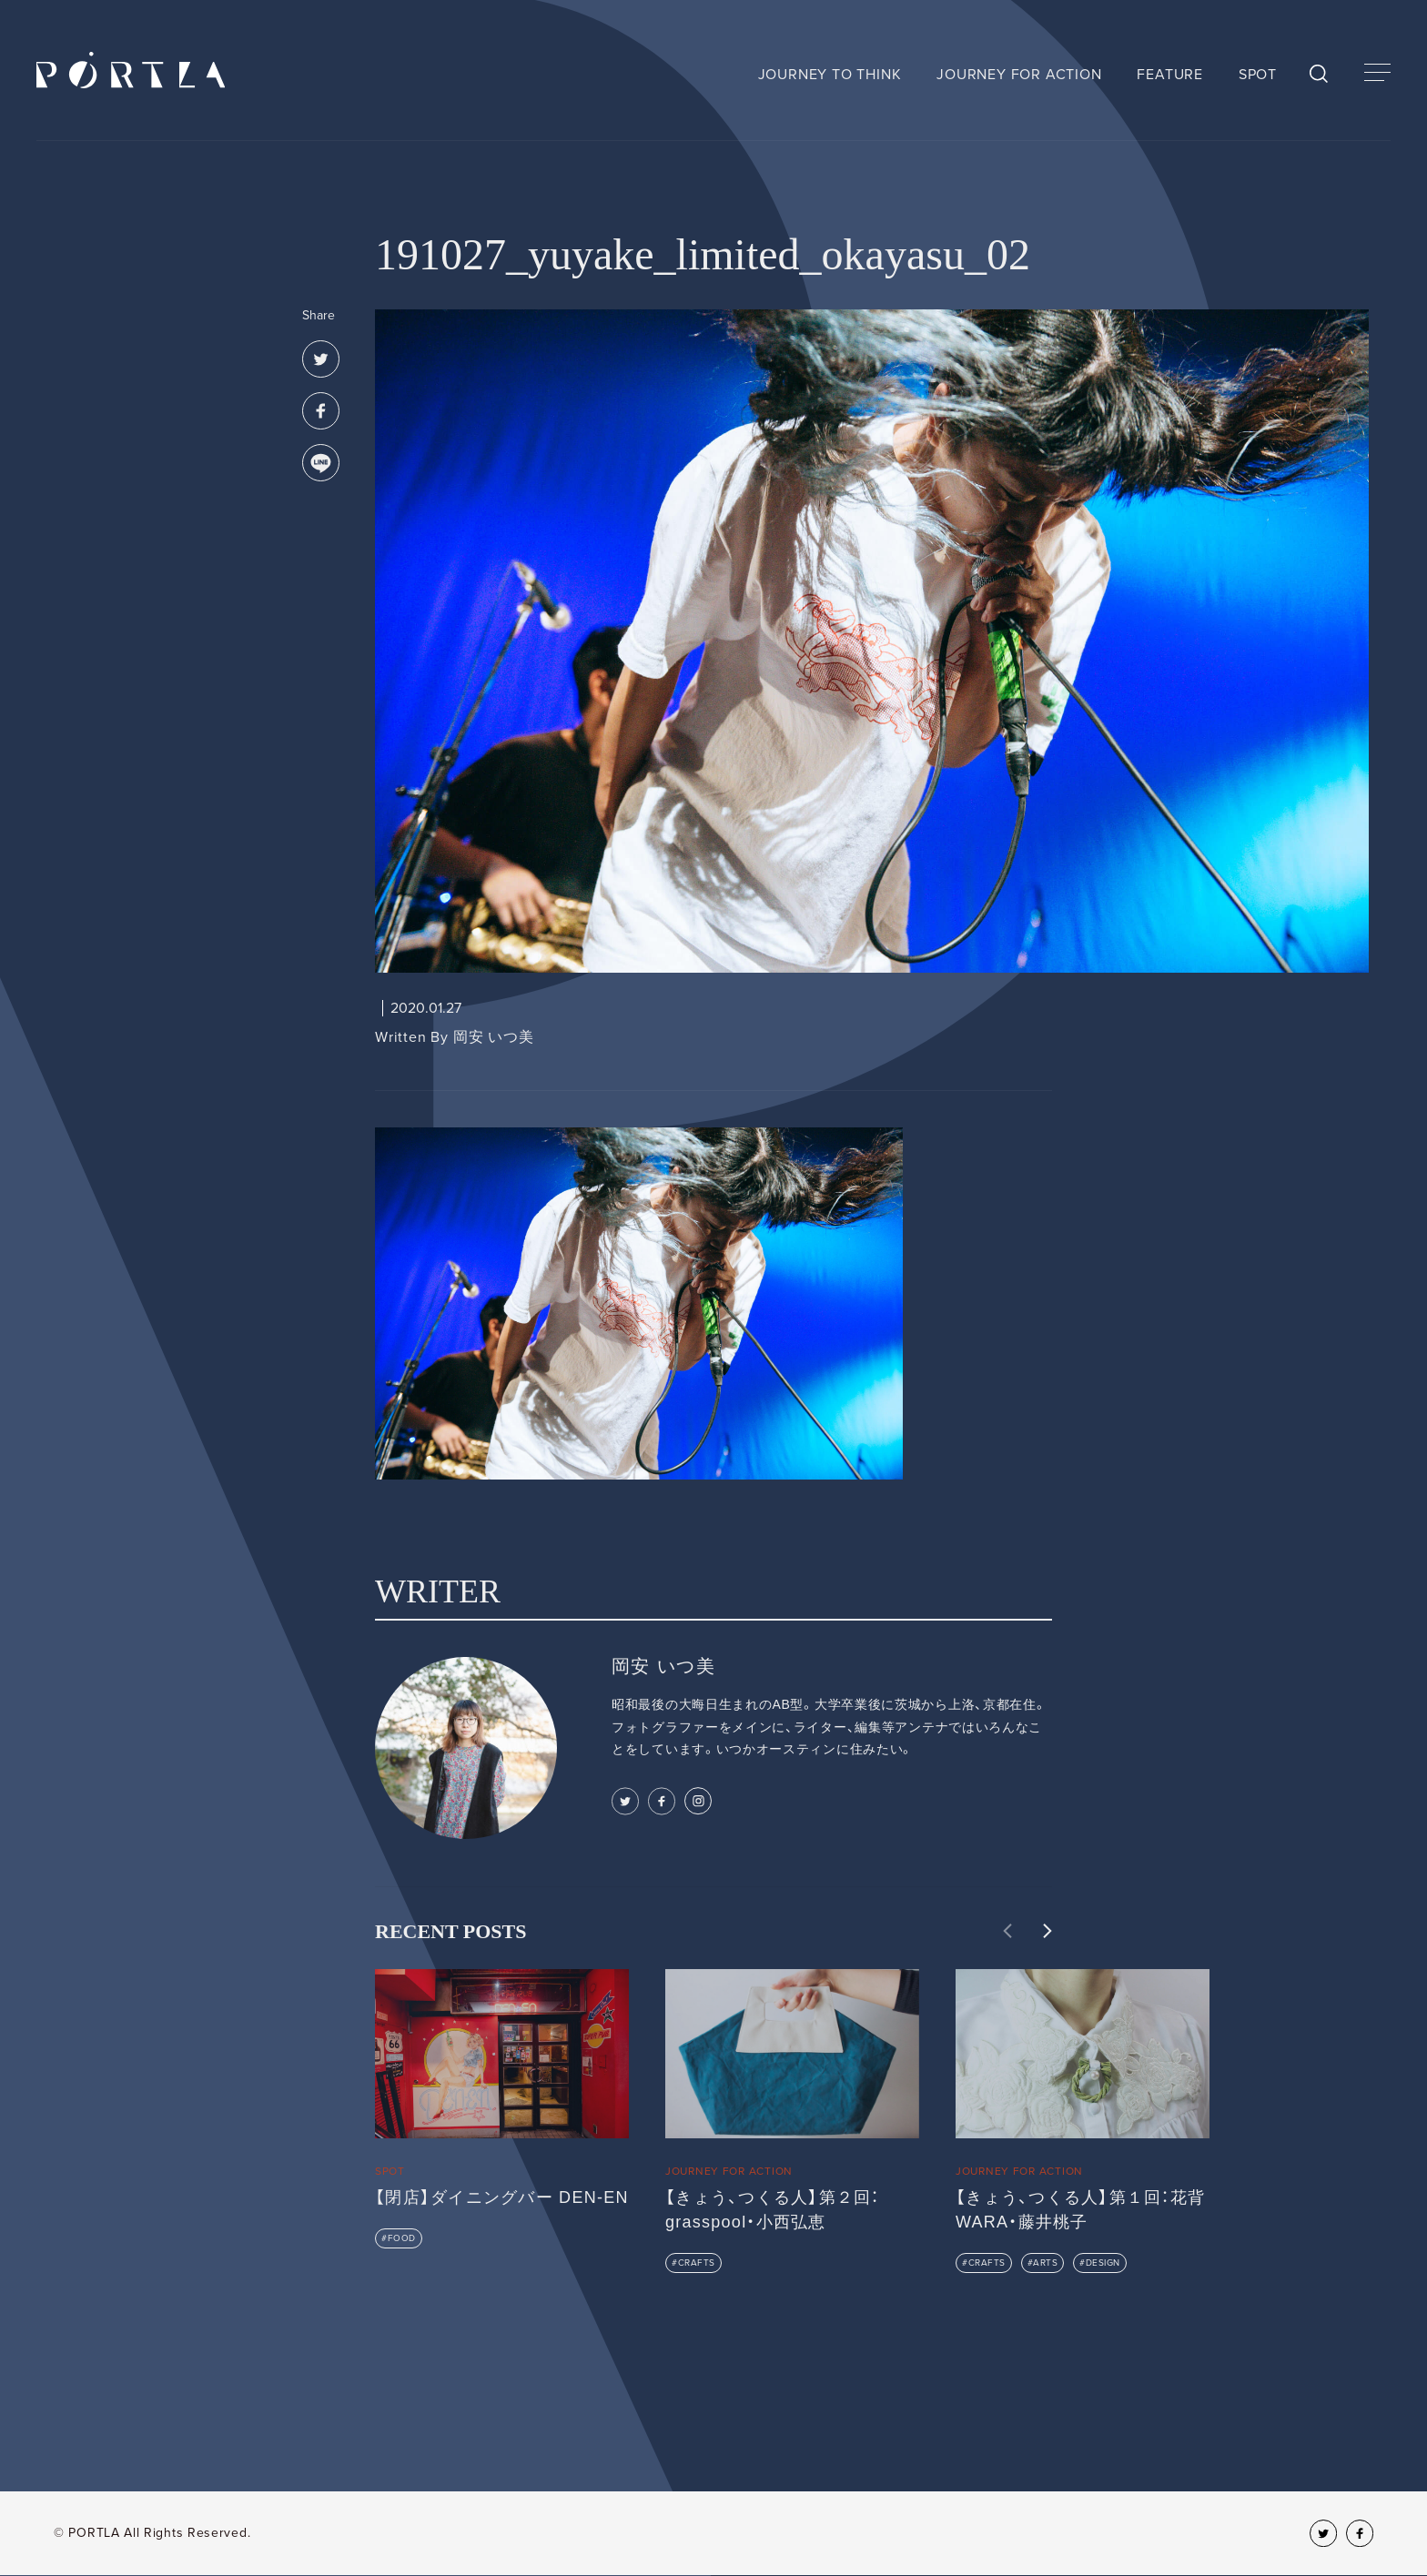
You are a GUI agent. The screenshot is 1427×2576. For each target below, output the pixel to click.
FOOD (402, 2238)
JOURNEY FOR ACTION (1018, 75)
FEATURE (1170, 75)
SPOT (1258, 75)
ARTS (1045, 2263)
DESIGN (1103, 2263)
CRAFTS (696, 2263)
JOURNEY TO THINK (830, 75)
